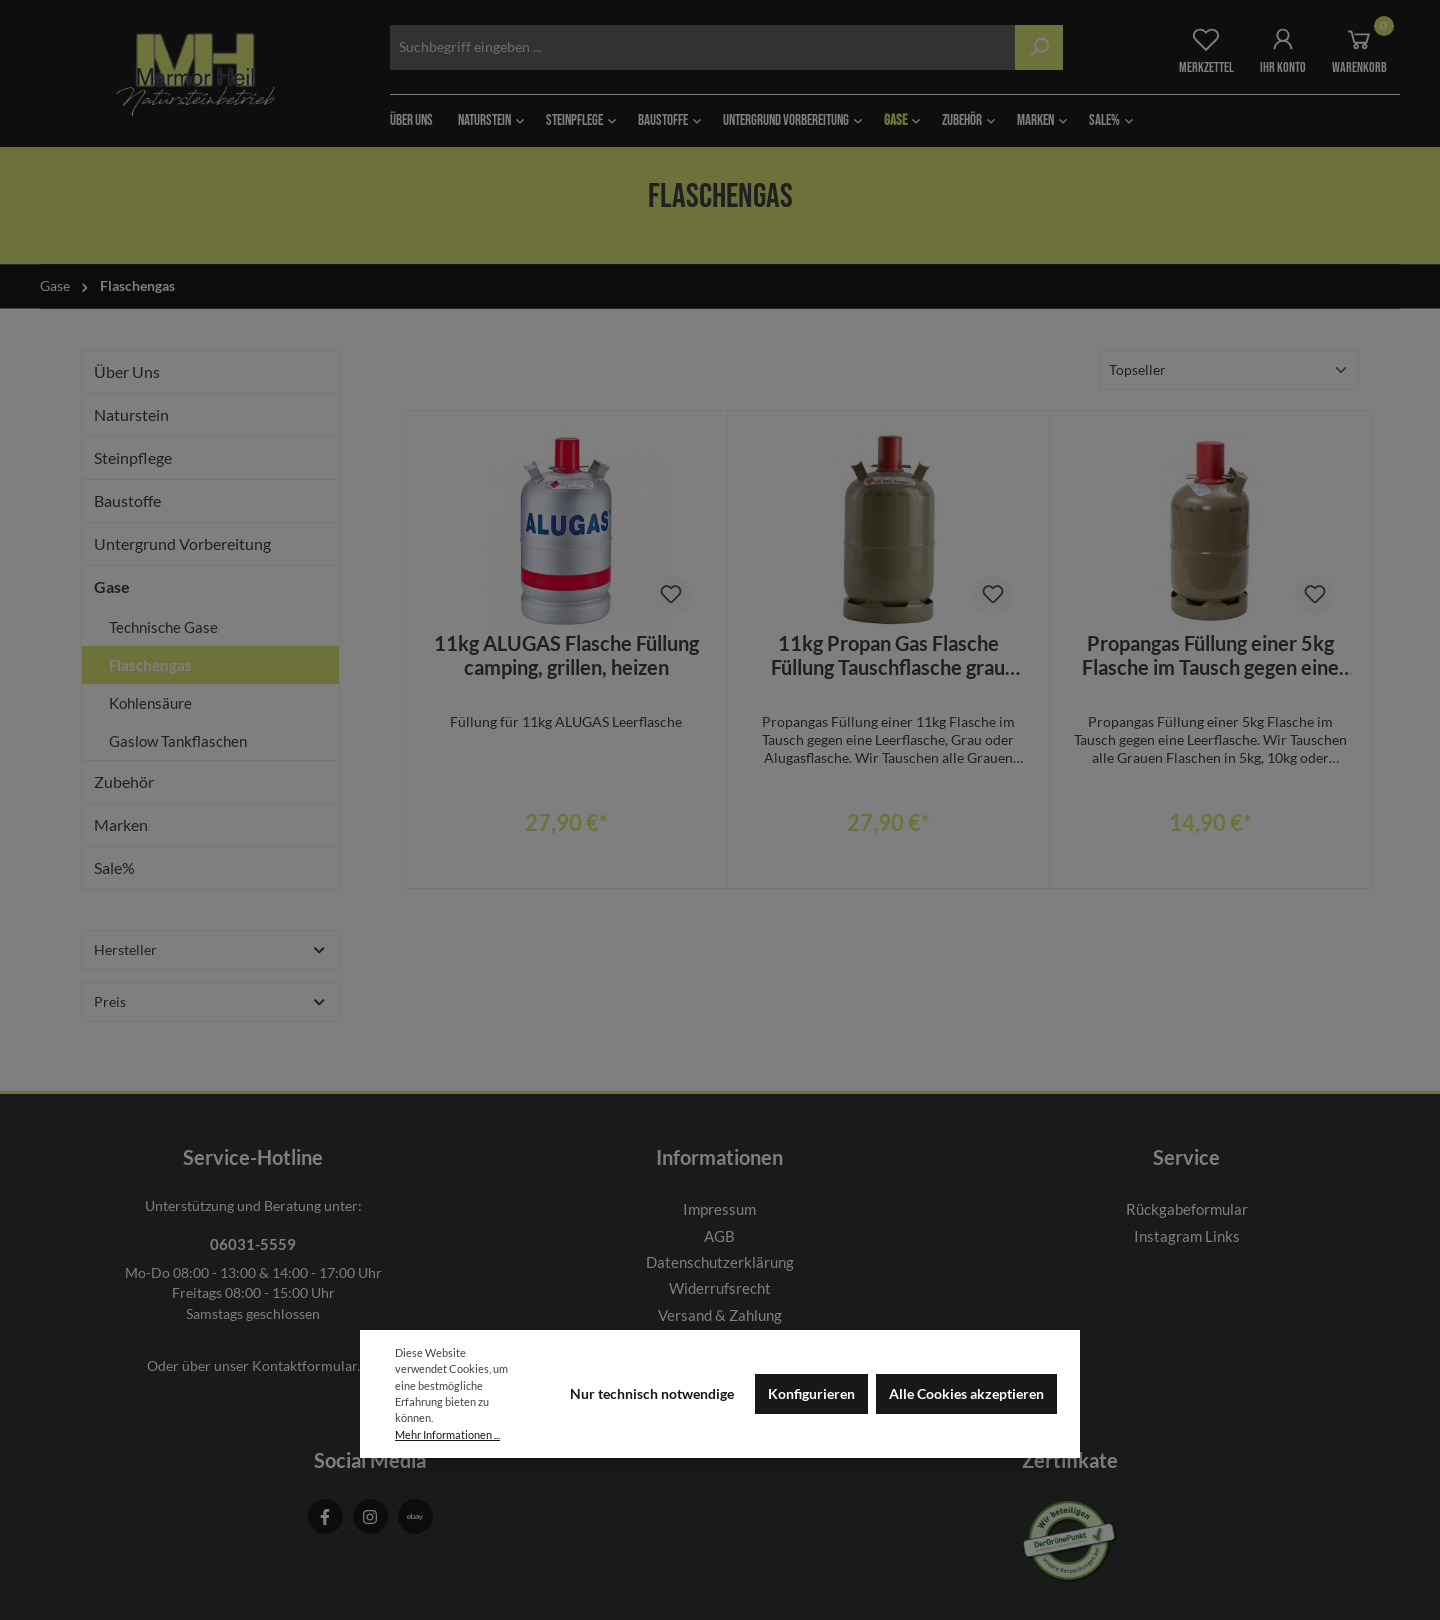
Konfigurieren (811, 1394)
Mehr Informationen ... (447, 1434)
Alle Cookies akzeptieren (966, 1394)
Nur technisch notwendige (652, 1394)
